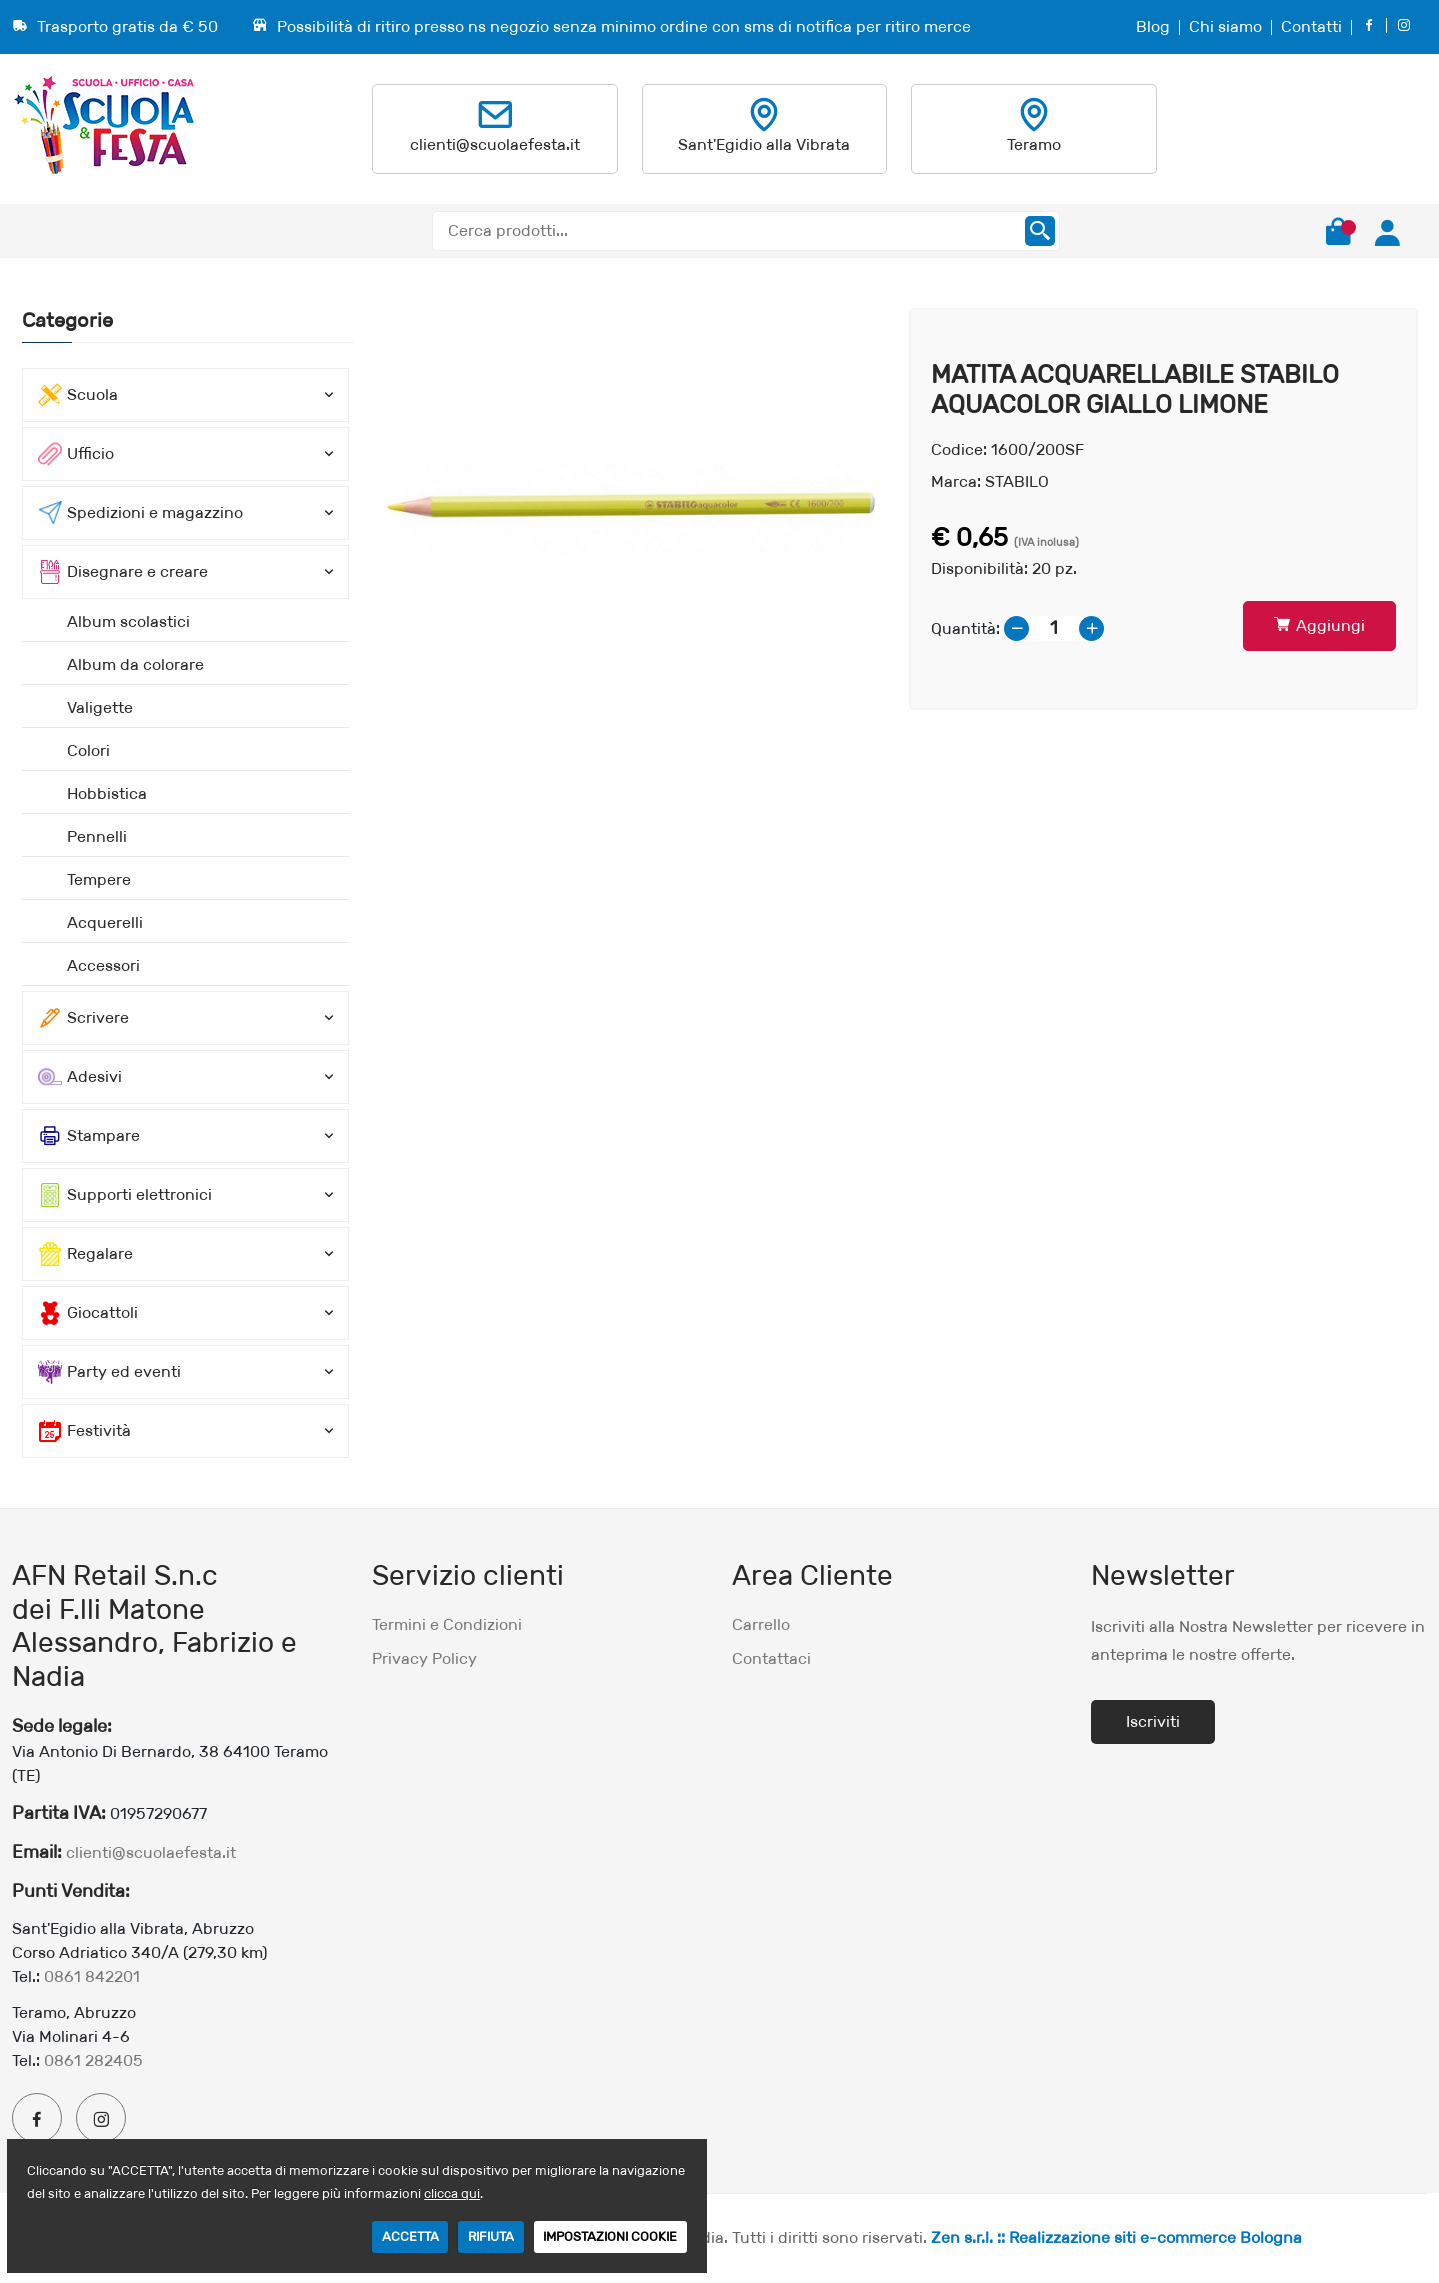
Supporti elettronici (125, 1195)
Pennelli (97, 836)
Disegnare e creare (123, 572)
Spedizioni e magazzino (140, 513)
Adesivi (80, 1077)
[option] (631, 508)
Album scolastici (128, 621)
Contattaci (771, 1658)
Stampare (89, 1136)
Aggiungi (1319, 625)
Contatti (1311, 26)
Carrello (761, 1624)
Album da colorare (135, 664)
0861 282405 (93, 2060)
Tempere (99, 879)
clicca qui (452, 2193)
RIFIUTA (491, 2236)
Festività (84, 1431)
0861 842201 (92, 1976)
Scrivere (83, 1018)
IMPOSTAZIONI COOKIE (610, 2236)
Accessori (103, 965)
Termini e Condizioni (447, 1624)
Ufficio (76, 454)
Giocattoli (88, 1313)
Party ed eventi (109, 1372)
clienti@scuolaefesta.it (495, 144)
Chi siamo (1225, 26)
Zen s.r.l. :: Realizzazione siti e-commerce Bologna (1116, 2237)
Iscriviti (1153, 1721)
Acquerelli (105, 922)
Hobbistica (107, 793)
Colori (88, 750)
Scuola (78, 395)
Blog (1153, 26)
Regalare (85, 1254)
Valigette (100, 707)
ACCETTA (409, 2236)
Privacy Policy (424, 1658)
